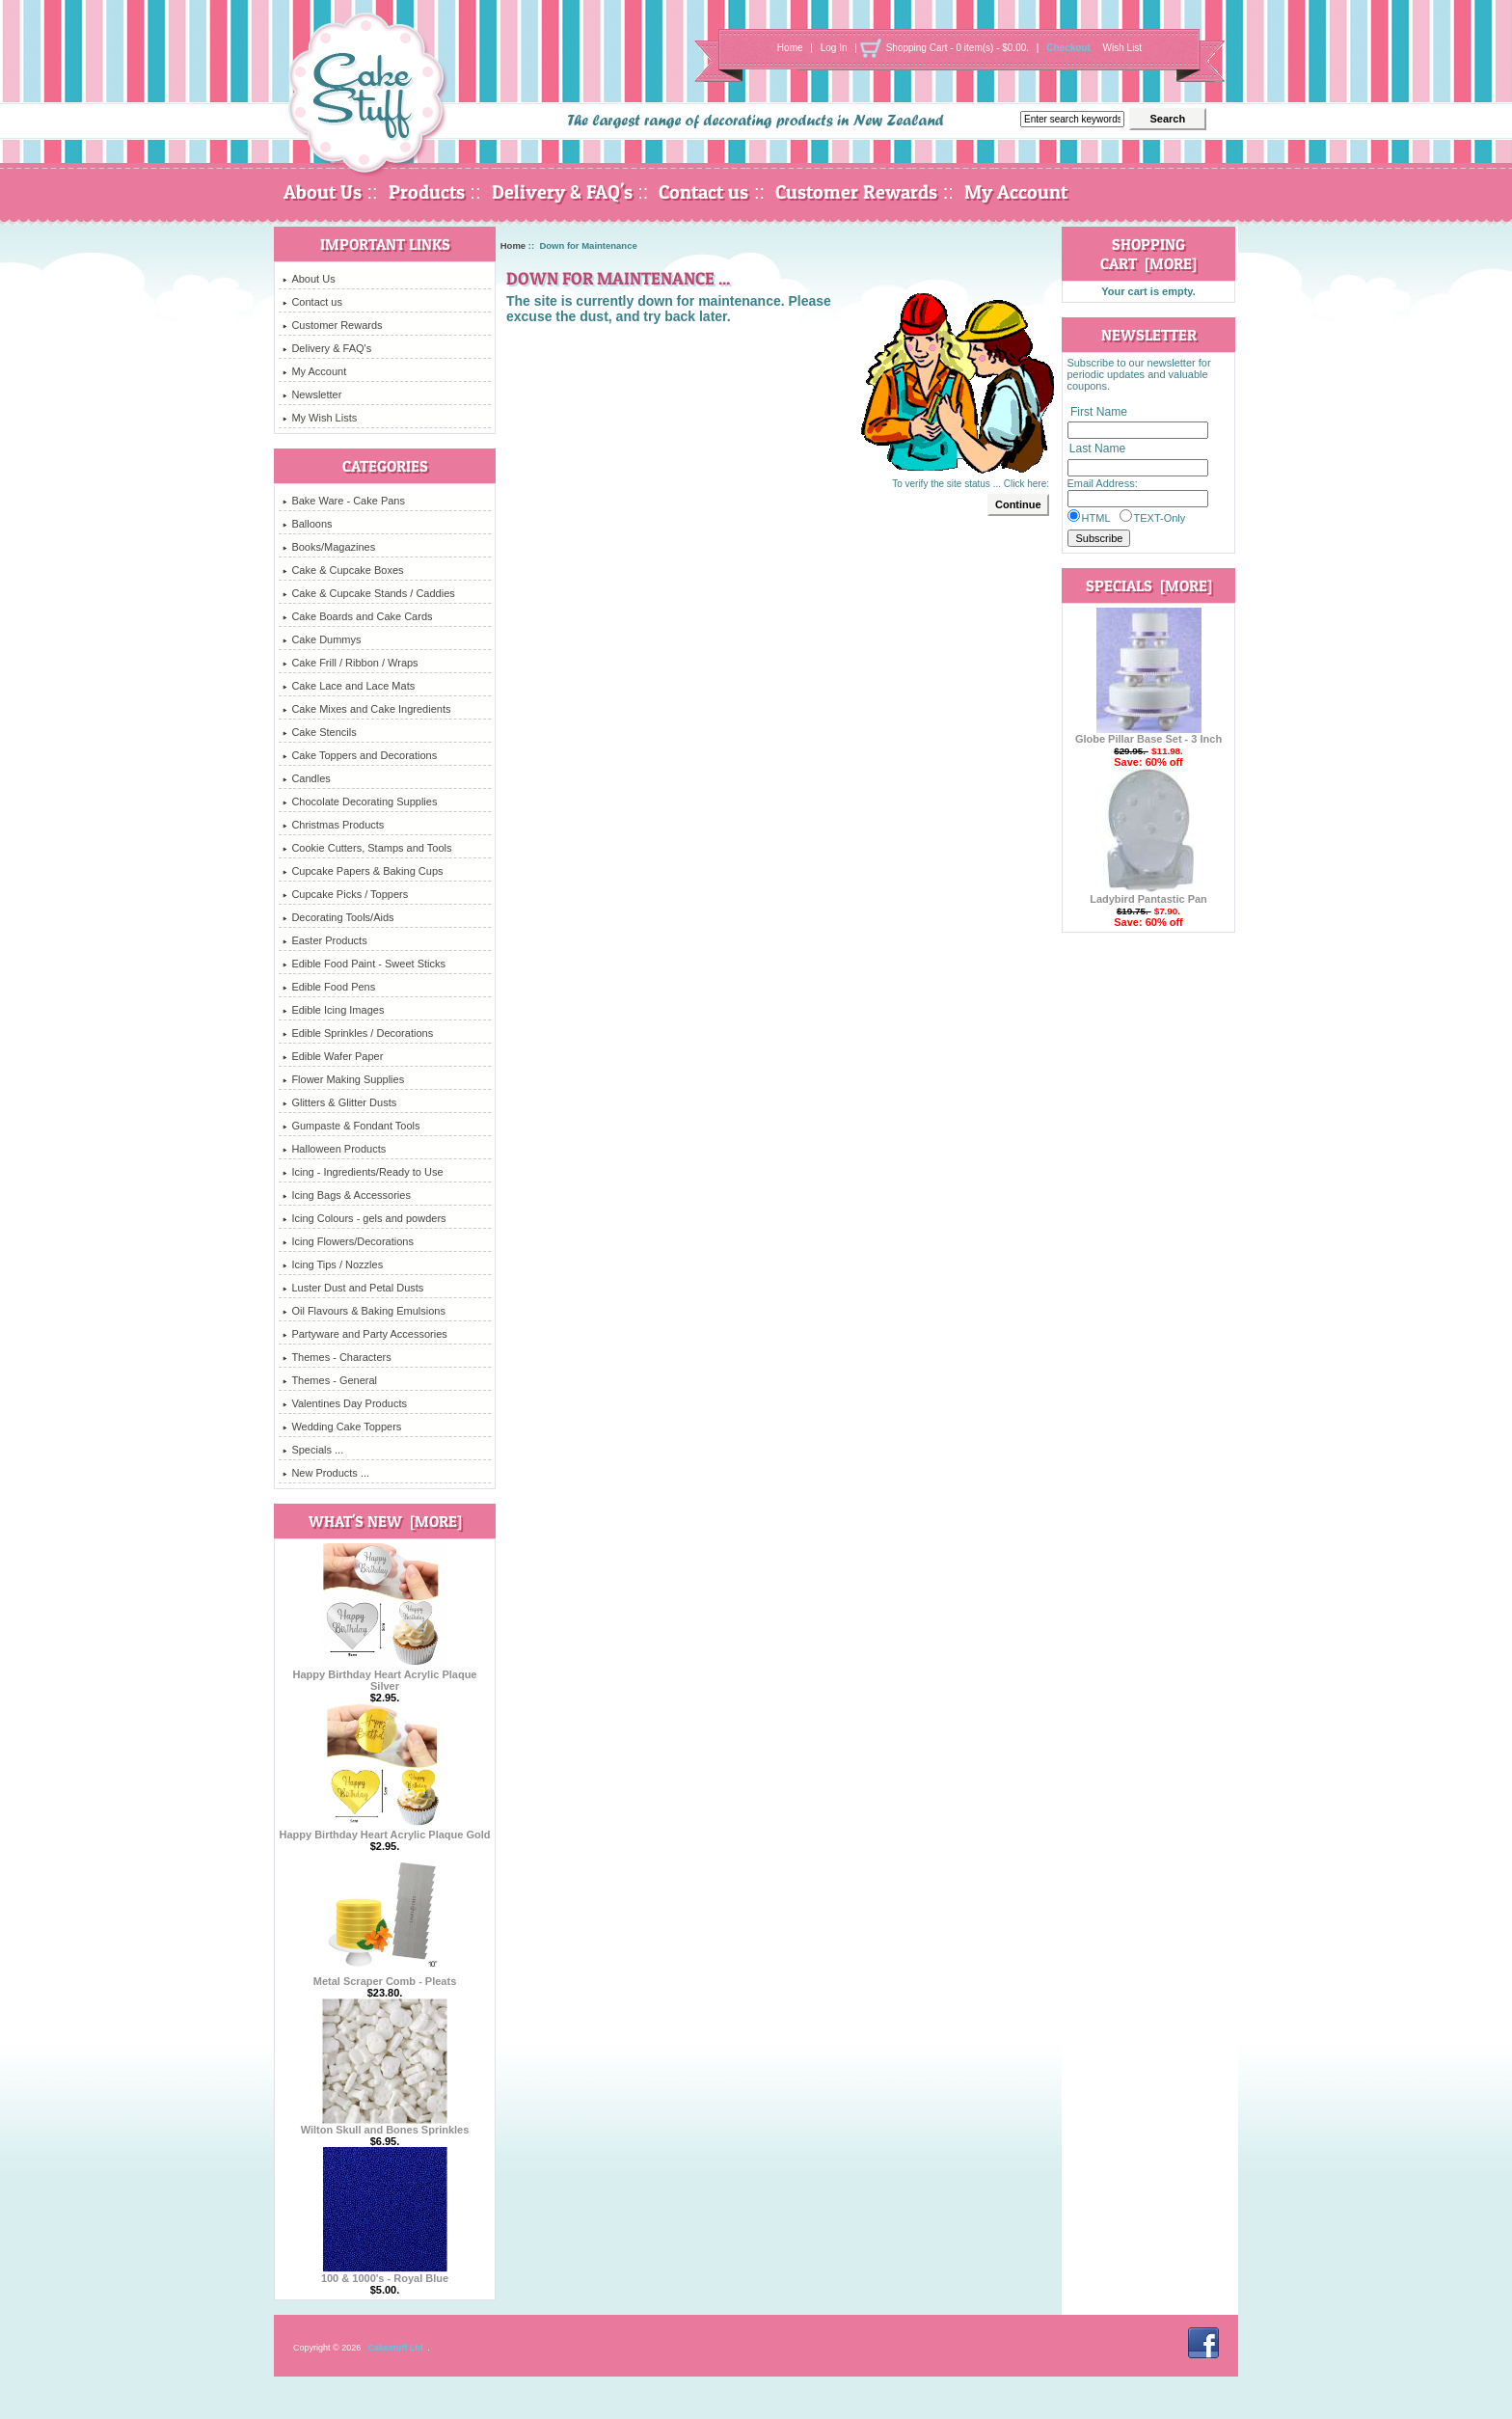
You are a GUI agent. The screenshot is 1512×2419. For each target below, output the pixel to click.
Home (790, 47)
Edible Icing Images (333, 1010)
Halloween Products (334, 1149)
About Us (323, 192)
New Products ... (326, 1473)
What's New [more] (385, 1521)
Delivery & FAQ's (562, 192)
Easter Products (324, 940)
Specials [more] (1149, 585)
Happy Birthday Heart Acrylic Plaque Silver (385, 1675)
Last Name (1097, 449)
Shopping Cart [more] (1148, 253)
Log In (834, 47)
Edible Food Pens (329, 986)
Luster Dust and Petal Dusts (353, 1287)
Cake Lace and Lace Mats (349, 686)
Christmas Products (333, 824)
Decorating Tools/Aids (338, 917)
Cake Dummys (322, 639)
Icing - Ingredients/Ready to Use (363, 1172)
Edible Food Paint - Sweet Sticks (364, 963)
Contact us (703, 192)
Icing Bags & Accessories (347, 1195)
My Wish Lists (320, 417)
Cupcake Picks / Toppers (345, 894)
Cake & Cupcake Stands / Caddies (368, 593)
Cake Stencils (319, 732)
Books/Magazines (329, 547)
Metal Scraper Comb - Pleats (385, 1976)
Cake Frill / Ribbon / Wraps (350, 662)
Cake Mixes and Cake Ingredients (366, 709)
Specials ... (313, 1449)
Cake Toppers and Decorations (360, 755)
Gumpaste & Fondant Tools (351, 1125)
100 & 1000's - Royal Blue (384, 2273)
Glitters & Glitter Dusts (339, 1102)
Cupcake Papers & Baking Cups (363, 871)
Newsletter (312, 394)
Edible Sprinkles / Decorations (358, 1033)
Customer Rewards (856, 192)
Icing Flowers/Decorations (348, 1241)
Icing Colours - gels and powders (364, 1218)
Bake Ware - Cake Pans (344, 500)
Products (427, 192)
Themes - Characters (337, 1357)
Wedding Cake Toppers (342, 1426)
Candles (306, 778)
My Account (1015, 192)
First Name (1098, 412)
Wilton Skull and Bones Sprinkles (385, 2124)
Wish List (1123, 47)
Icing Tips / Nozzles (333, 1264)
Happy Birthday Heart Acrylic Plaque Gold (384, 1829)
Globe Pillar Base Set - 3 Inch (1148, 734)
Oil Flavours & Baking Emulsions (364, 1311)
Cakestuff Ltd (395, 2347)
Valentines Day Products (345, 1403)
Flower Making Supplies (343, 1079)
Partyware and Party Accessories (364, 1334)
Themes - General (330, 1380)
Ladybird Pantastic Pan (1148, 894)
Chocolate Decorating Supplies (360, 801)
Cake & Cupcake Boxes (343, 570)
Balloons (307, 524)
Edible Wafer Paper (333, 1056)
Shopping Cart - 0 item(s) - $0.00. (957, 47)
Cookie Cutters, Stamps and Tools (367, 848)
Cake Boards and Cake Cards (357, 616)
